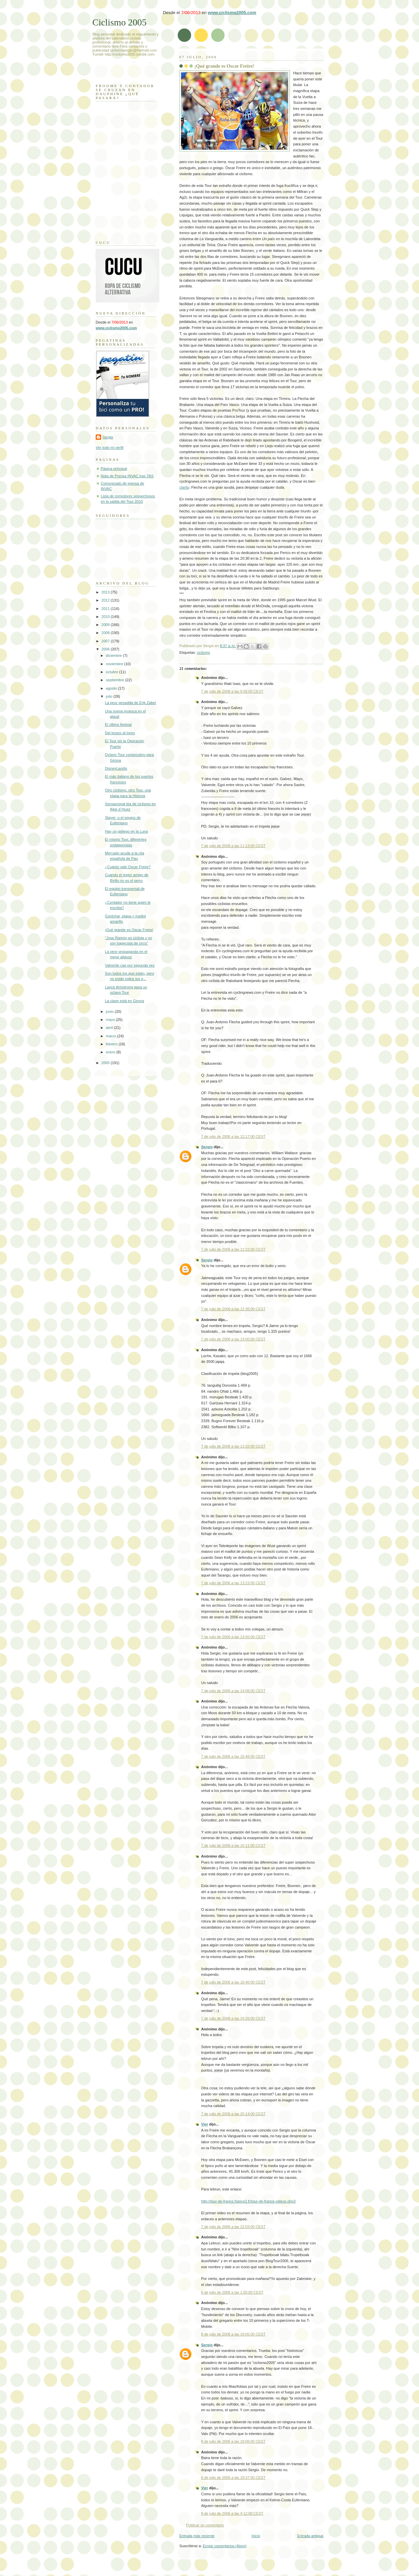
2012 (106, 600)
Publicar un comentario (205, 2525)
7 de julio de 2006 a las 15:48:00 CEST (233, 1756)
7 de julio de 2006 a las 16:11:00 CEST (233, 1845)
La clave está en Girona (124, 1001)
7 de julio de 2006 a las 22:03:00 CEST (233, 2227)
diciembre (114, 655)
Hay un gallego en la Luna (126, 831)
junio (110, 1011)
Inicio (256, 2536)
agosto (112, 688)
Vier (204, 2124)
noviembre (115, 664)
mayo (111, 1020)
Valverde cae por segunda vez (130, 965)
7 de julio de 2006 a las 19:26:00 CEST (233, 2018)
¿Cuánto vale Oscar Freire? (128, 867)
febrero (112, 1044)
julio (109, 696)
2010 (106, 617)
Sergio (207, 1147)
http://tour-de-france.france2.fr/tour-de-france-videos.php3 (248, 2201)
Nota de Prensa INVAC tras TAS (127, 476)
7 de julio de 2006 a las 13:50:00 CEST (233, 1637)
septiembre (115, 680)
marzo (111, 1036)
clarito (184, 487)
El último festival (118, 724)
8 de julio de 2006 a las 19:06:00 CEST (233, 2441)
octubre (112, 672)
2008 (106, 633)
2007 (106, 641)
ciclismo (203, 652)
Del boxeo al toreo (120, 733)
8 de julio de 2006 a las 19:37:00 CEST (233, 2478)
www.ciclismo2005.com (232, 12)
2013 (106, 592)
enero (111, 1052)
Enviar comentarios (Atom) (225, 2546)
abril (110, 1028)
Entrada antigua (310, 2536)
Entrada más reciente (197, 2536)
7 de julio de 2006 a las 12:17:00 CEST (233, 1136)
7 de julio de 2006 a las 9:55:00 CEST (232, 691)
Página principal (114, 469)
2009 (106, 625)
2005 (106, 1063)
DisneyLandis (116, 768)
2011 (106, 609)
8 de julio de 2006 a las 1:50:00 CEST (232, 2292)
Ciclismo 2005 (119, 22)
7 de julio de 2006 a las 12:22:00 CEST (233, 1249)
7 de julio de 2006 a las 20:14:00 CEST (233, 2114)
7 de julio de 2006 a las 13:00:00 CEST (233, 1339)
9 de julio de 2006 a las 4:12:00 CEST (232, 2513)
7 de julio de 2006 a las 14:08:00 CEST (233, 1691)
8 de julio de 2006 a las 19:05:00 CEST (233, 2334)
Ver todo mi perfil (109, 447)
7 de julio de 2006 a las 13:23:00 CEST (233, 1583)
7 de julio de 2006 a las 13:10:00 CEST (233, 1446)
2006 (106, 649)
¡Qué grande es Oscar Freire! (224, 66)
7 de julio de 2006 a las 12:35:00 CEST (233, 1309)
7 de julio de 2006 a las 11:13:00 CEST (233, 846)
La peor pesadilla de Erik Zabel (130, 703)
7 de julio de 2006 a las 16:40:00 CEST (233, 1982)
